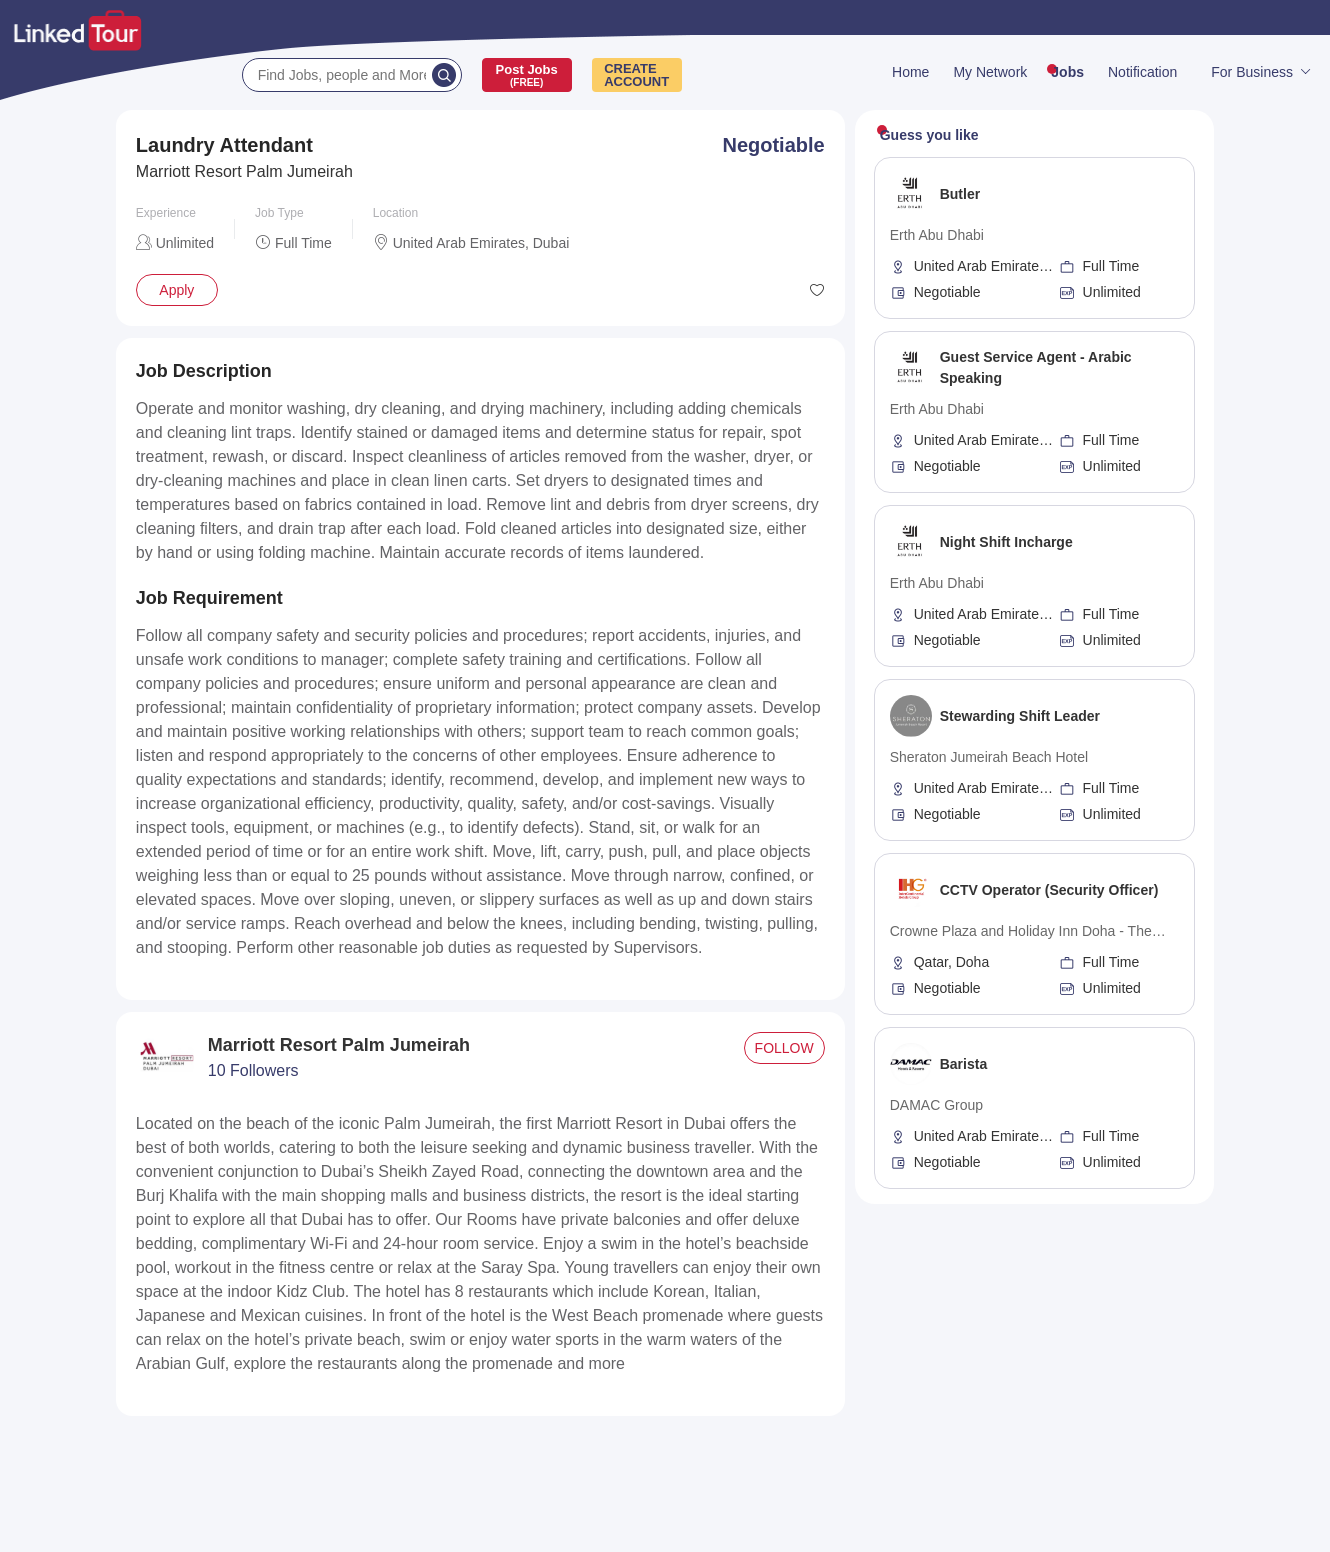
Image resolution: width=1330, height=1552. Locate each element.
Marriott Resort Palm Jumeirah (244, 171)
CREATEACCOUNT (636, 75)
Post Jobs (527, 75)
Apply (176, 290)
